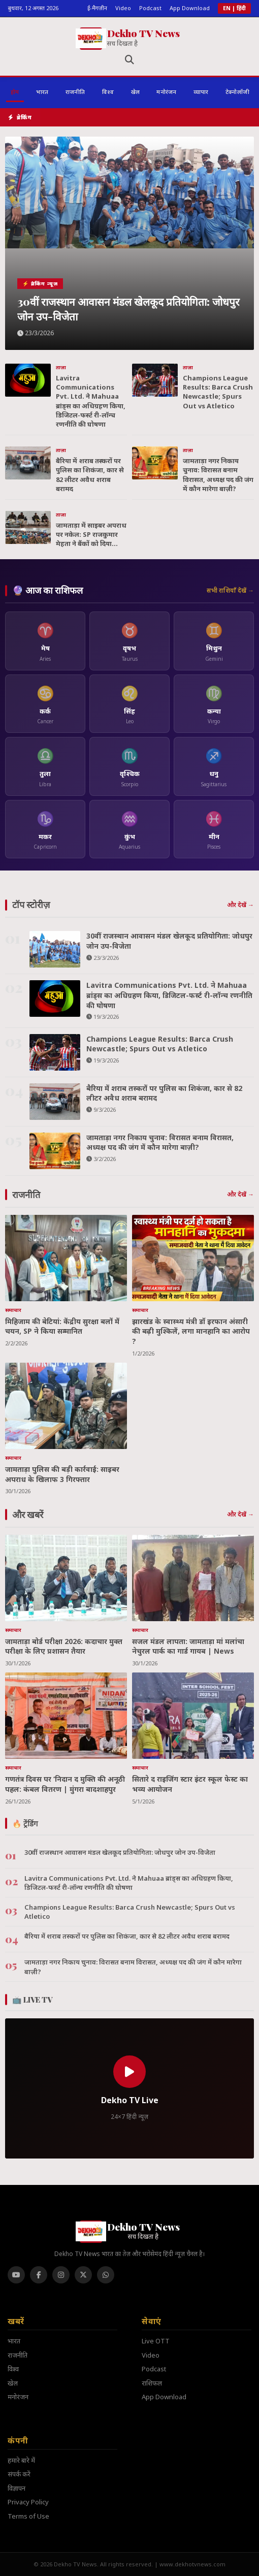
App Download (190, 8)
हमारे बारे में (21, 2460)
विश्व (13, 2368)
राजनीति (17, 2355)
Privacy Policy (28, 2501)
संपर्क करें (19, 2473)
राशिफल (152, 2383)
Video (123, 8)
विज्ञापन (16, 2488)
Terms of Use (28, 2516)
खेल (13, 2383)
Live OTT (156, 2340)
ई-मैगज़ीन (97, 8)
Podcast (150, 8)
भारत (14, 2340)
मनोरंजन (18, 2396)
